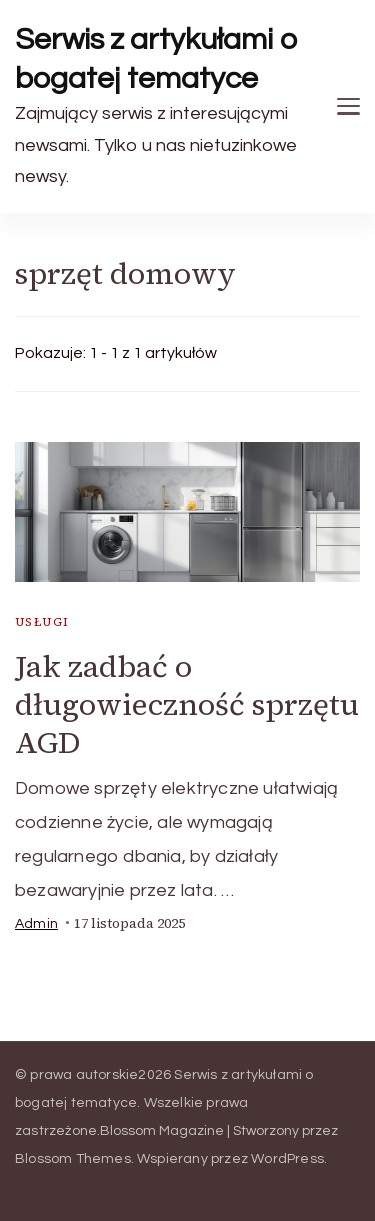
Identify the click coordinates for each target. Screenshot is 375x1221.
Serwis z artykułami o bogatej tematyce (156, 59)
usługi (42, 622)
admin (36, 924)
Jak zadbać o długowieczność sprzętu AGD (187, 704)
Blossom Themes (73, 1159)
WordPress (287, 1159)
